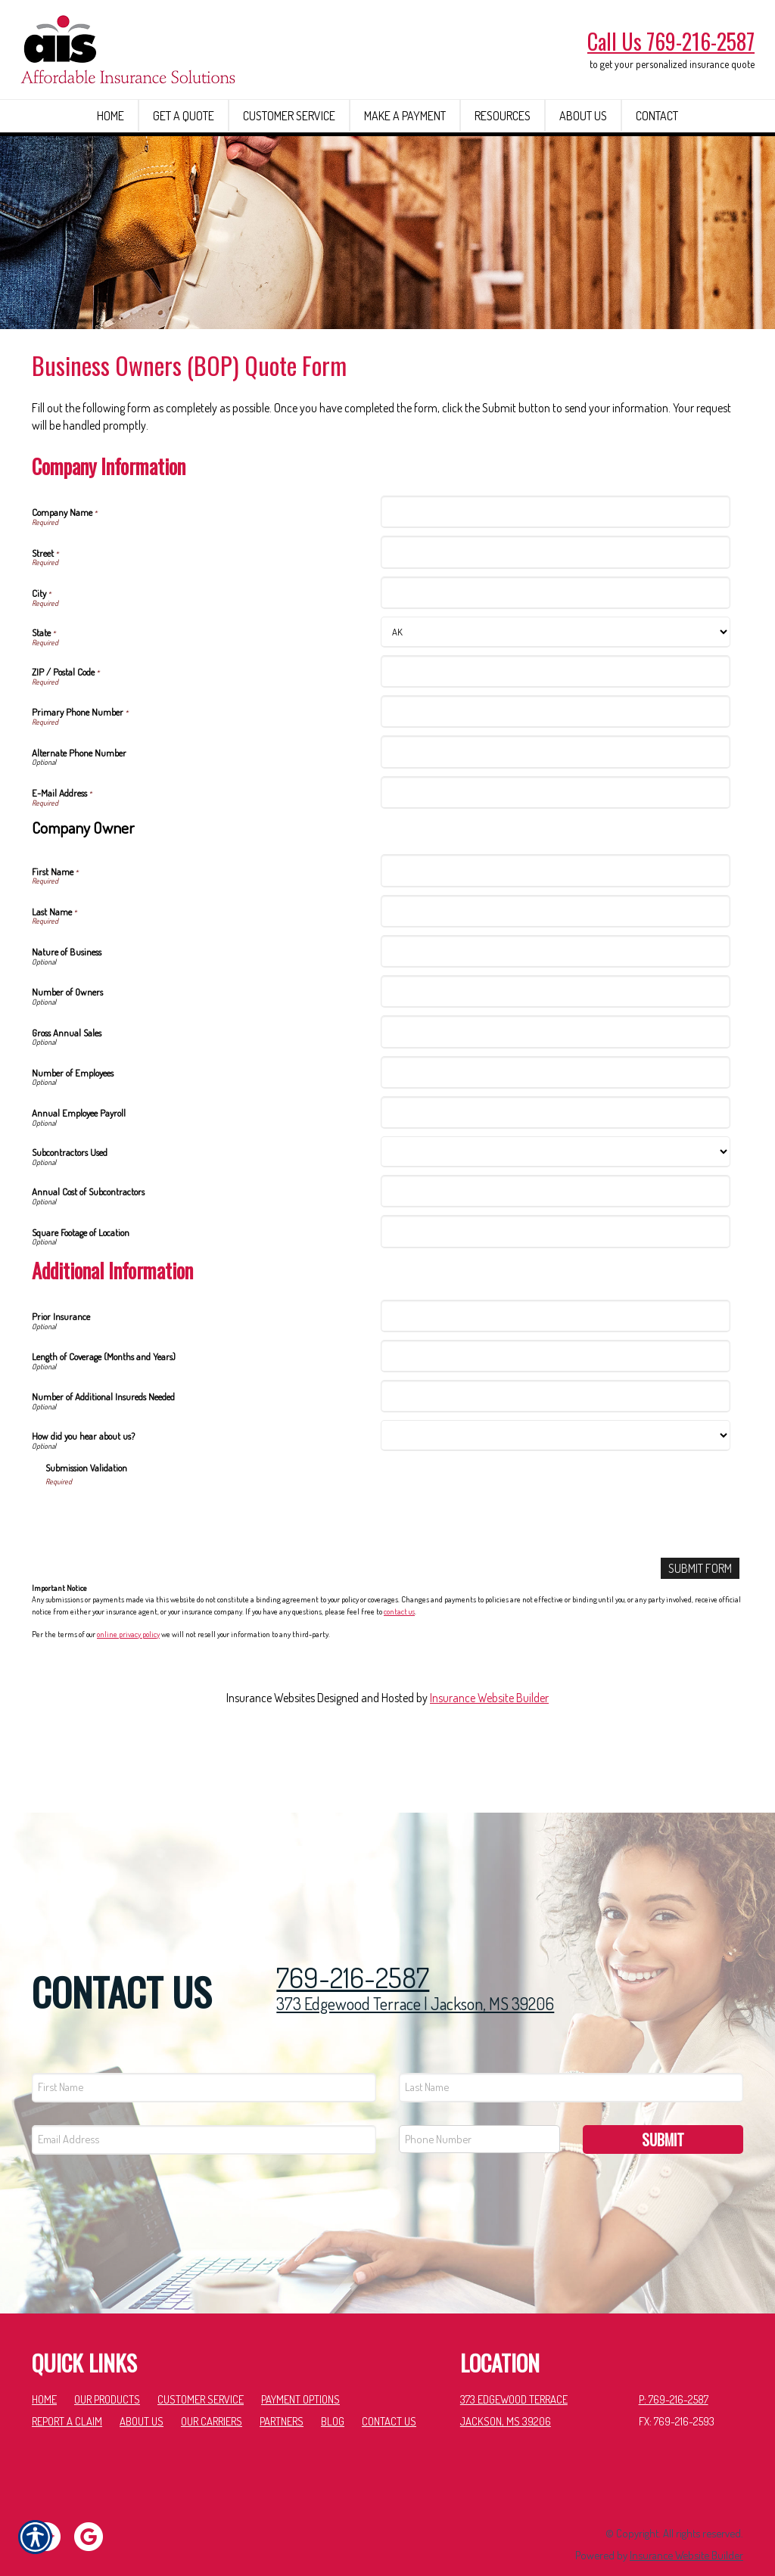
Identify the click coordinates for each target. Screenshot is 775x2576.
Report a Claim (67, 2393)
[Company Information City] (555, 647)
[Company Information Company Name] (555, 566)
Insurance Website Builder (489, 1752)
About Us (141, 2393)
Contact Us (389, 2393)
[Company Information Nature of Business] (555, 1006)
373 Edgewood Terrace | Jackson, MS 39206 (415, 1974)
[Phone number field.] (479, 2110)
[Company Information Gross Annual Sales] (555, 1086)
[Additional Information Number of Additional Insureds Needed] (555, 1450)
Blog (332, 2393)
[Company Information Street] (555, 607)
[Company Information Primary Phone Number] (555, 766)
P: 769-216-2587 (673, 2370)
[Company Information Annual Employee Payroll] (555, 1167)
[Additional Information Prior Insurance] (555, 1370)
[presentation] (160, 1571)
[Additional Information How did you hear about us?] (555, 1490)
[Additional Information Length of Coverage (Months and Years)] (555, 1410)
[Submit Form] (700, 1623)
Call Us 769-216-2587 (671, 41)
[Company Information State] (555, 686)
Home (44, 2370)
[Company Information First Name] (555, 925)
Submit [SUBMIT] (663, 2110)
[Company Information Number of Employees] (555, 1127)
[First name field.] (204, 2059)
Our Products (107, 2370)
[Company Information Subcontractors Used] (555, 1206)
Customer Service (200, 2370)
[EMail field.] (204, 2111)
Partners (281, 2393)
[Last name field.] (571, 2059)
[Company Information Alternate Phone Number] (555, 807)
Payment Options (300, 2370)
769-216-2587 (352, 1950)
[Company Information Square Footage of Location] (555, 1286)
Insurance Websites (270, 1752)
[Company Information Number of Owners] (555, 1046)
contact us (399, 1666)
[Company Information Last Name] (555, 965)
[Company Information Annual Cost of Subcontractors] (555, 1245)
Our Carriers (211, 2393)
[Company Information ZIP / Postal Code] (555, 726)
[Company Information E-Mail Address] (555, 847)
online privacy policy (128, 1689)
